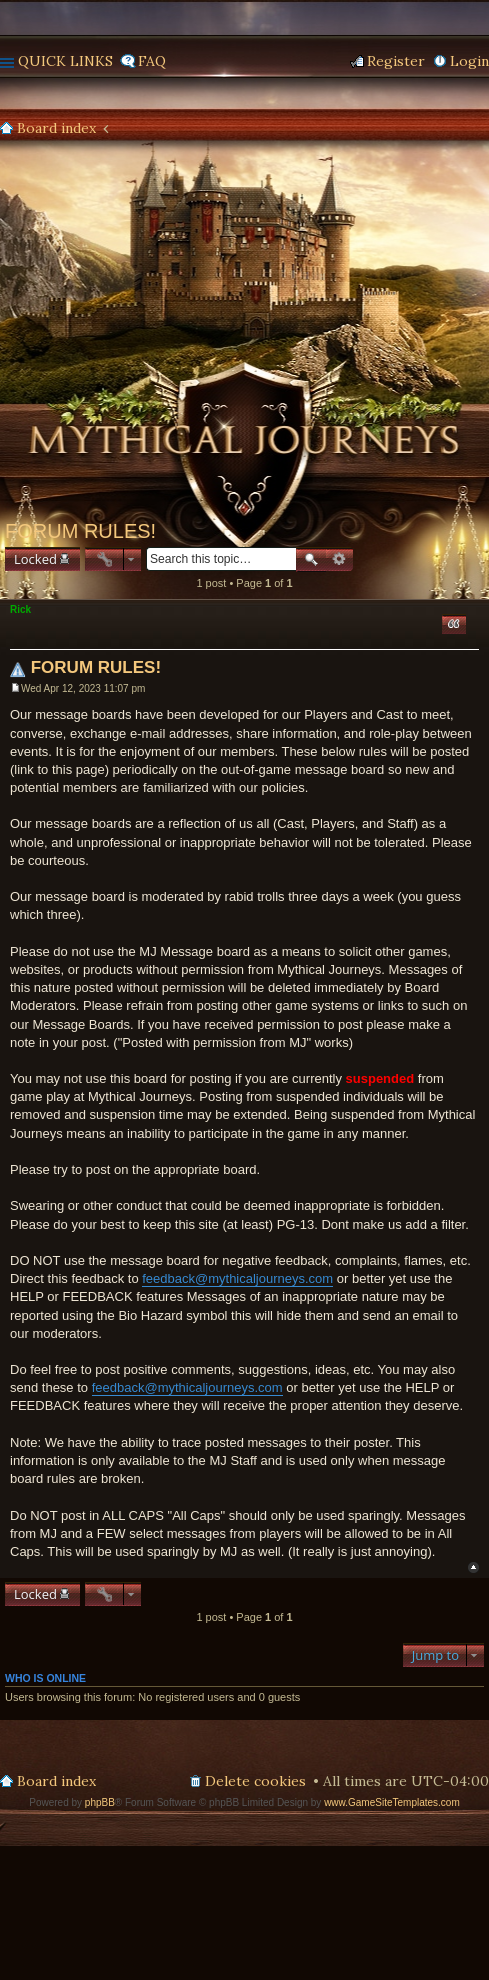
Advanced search (339, 559)
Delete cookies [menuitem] (255, 1781)
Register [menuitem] (396, 61)
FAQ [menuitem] (152, 61)
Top (473, 1567)
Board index (56, 128)
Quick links (65, 61)
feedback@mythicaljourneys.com (237, 1278)
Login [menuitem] (469, 61)
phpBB (100, 1802)
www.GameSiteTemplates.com (392, 1802)
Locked (35, 559)
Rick (20, 609)
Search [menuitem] (481, 129)
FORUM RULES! (80, 531)
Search (311, 559)
